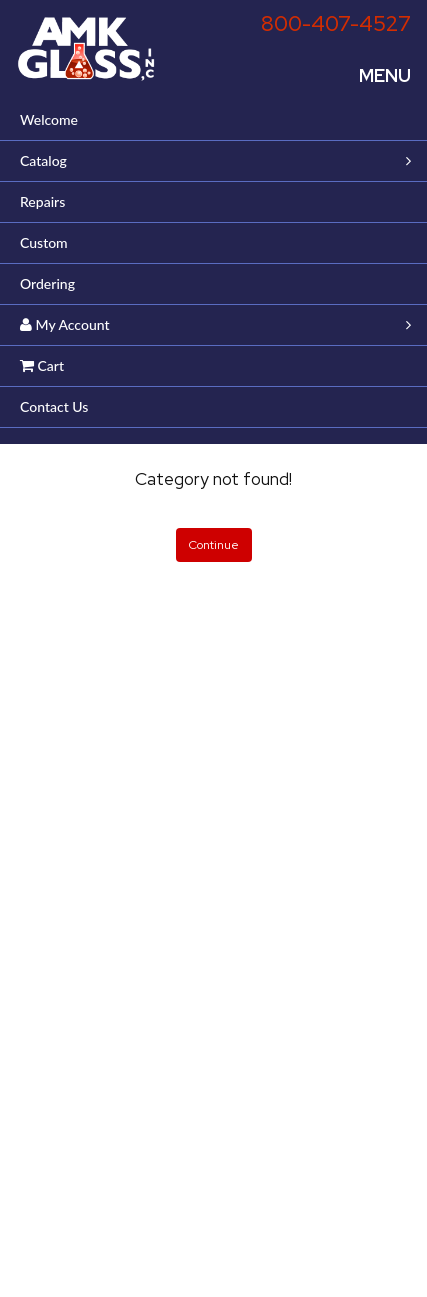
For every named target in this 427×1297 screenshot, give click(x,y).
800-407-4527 (336, 23)
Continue (214, 545)
